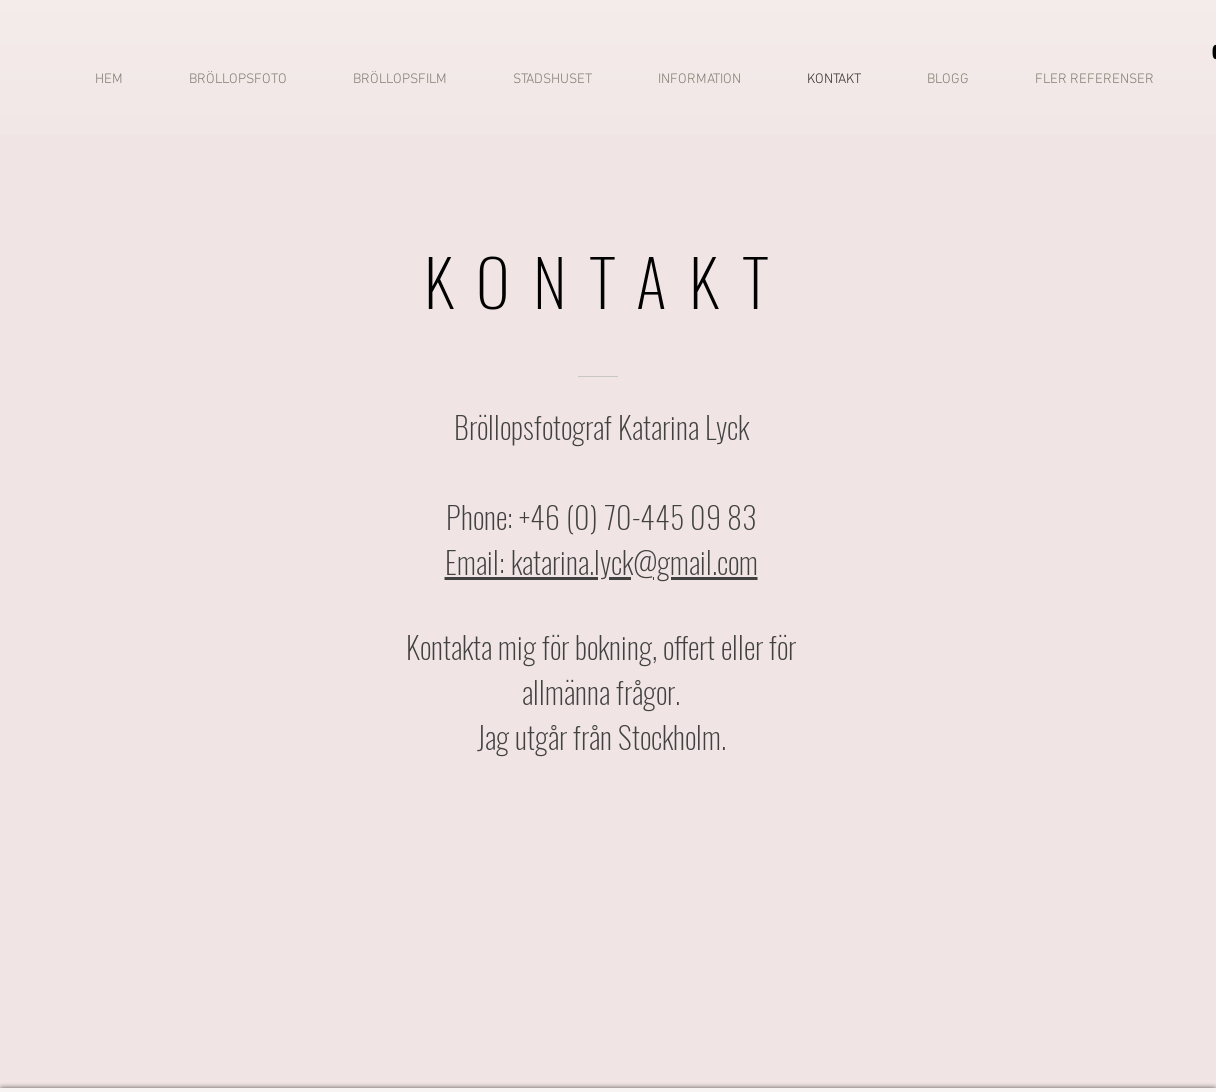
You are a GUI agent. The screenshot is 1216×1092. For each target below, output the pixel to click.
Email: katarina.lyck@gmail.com (601, 561)
